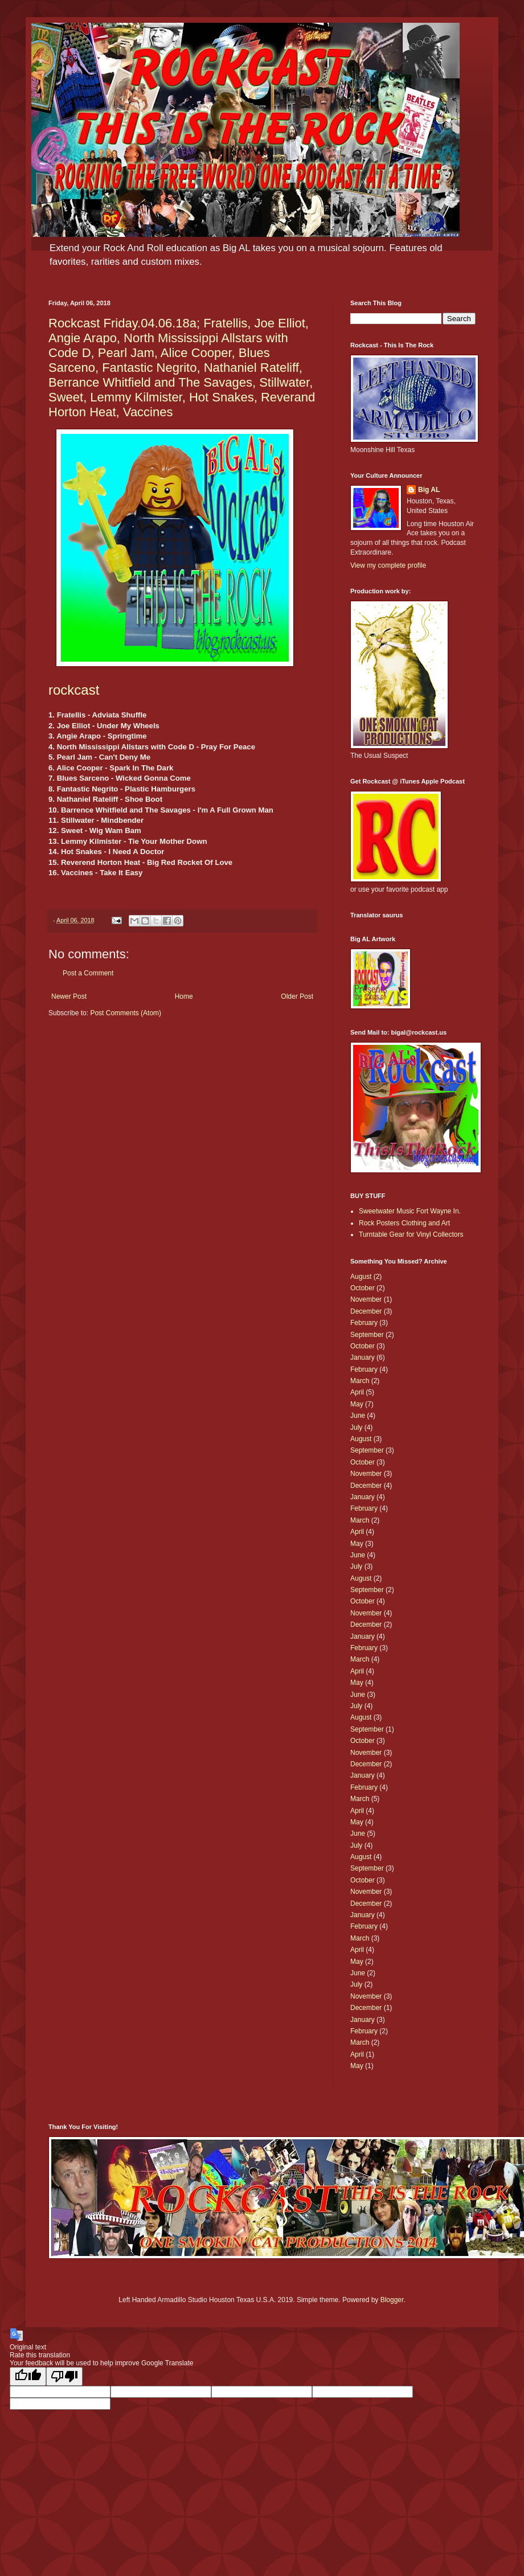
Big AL (429, 490)
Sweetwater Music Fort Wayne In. (410, 1211)
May (356, 1404)
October (362, 1288)
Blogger (392, 2300)
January (362, 1357)
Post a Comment (88, 973)
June (357, 1416)
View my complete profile (388, 565)
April (357, 1392)
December (366, 1311)
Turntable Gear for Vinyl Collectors (411, 1234)
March (359, 1381)
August (360, 1277)
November (366, 1299)
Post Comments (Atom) (125, 1013)
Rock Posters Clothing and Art (404, 1223)
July (356, 1427)
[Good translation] (28, 2376)
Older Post (297, 996)
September (367, 1335)
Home (184, 996)
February (364, 1323)
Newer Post (69, 996)
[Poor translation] (64, 2376)
